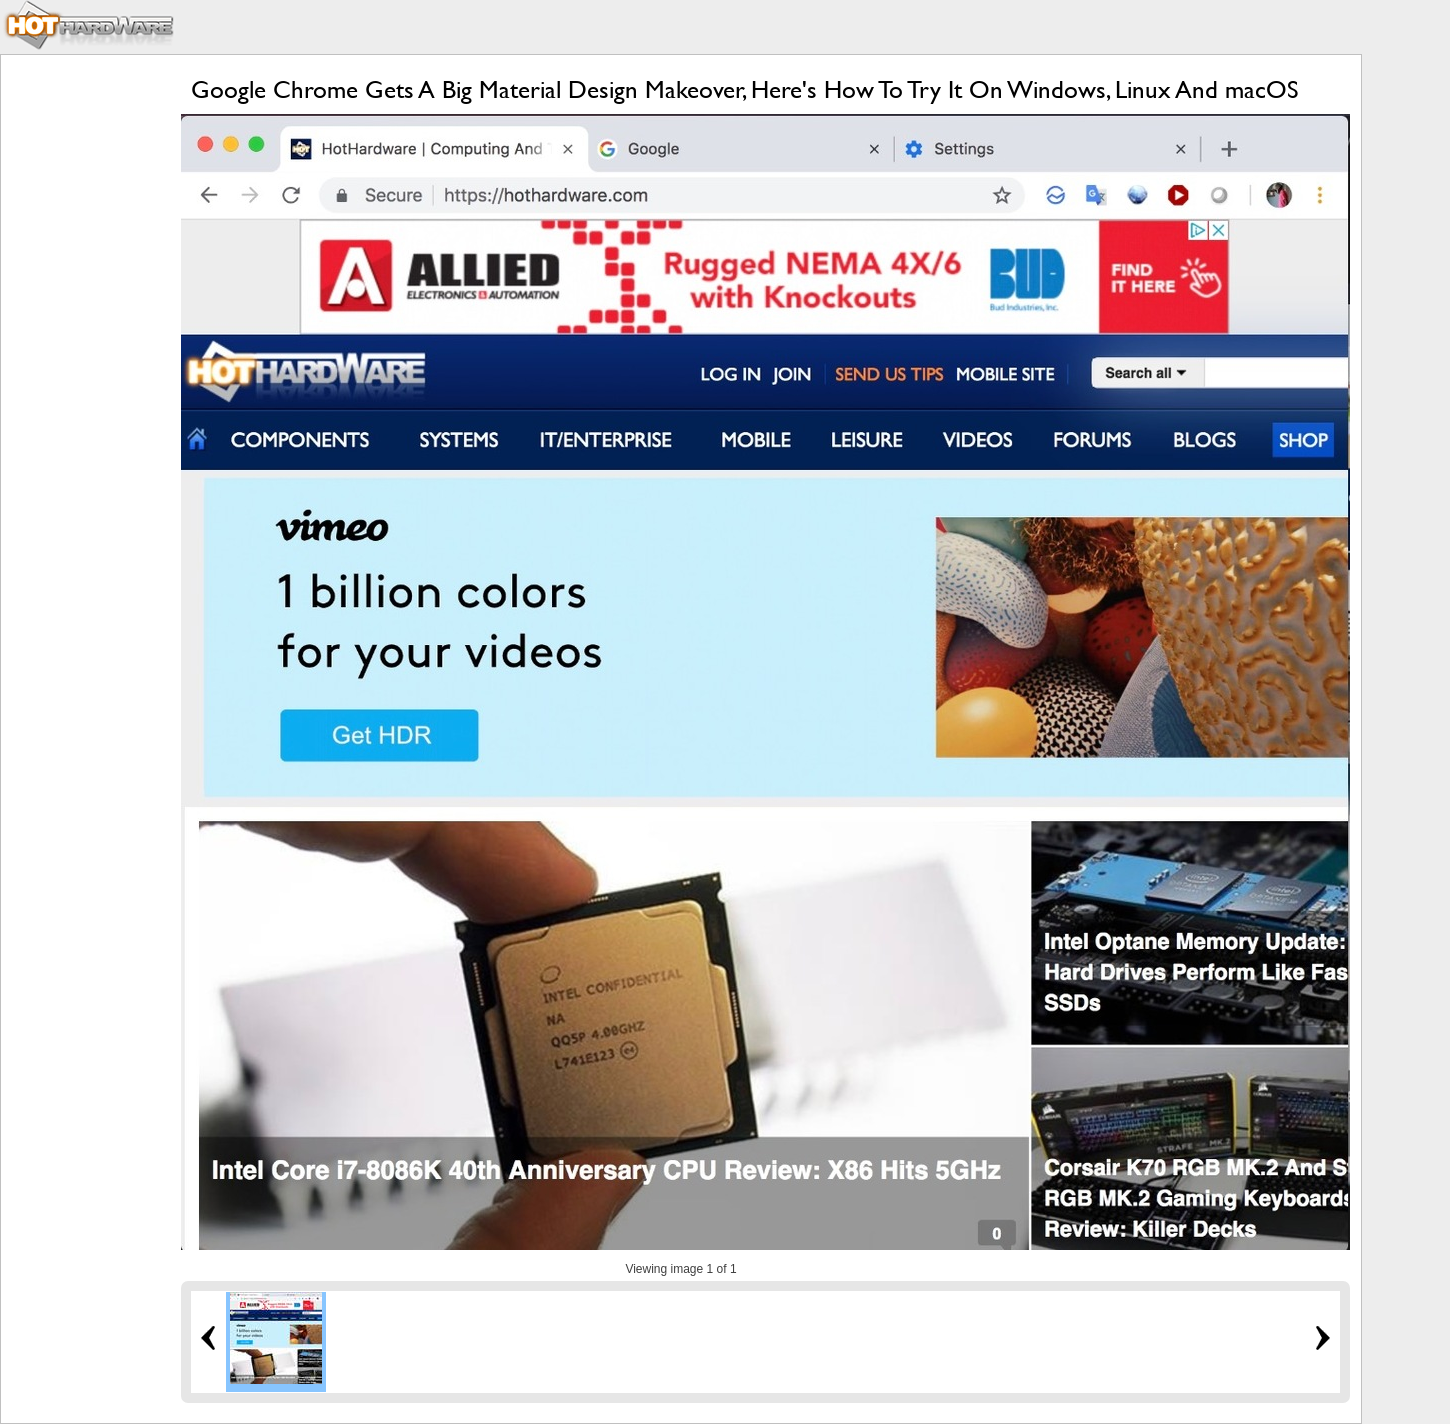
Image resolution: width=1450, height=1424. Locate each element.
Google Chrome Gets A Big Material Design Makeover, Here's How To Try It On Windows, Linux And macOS (744, 89)
